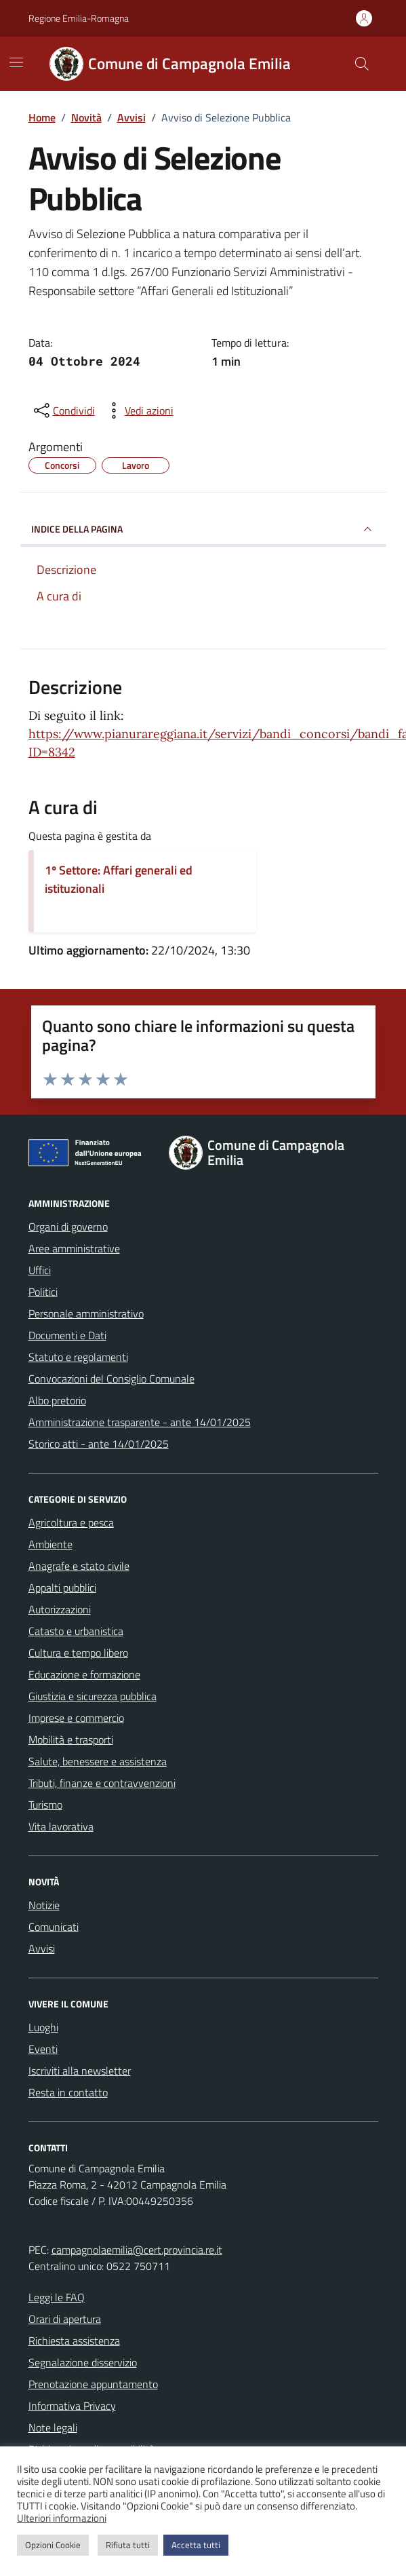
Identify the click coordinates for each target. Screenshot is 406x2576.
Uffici (39, 1270)
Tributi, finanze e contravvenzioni (102, 1783)
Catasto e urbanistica (75, 1631)
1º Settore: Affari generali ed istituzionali (118, 879)
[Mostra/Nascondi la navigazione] (16, 62)
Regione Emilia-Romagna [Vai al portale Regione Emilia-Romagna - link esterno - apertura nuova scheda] (78, 18)
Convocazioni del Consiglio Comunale (111, 1378)
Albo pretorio (57, 1400)
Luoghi (43, 2027)
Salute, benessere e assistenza (97, 1761)
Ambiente (50, 1544)
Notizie (44, 1905)
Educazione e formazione (84, 1674)
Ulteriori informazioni (61, 2518)
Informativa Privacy (72, 2406)
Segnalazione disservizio (82, 2362)
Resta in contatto (68, 2092)
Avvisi (41, 1948)
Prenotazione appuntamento (93, 2384)
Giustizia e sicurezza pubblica (92, 1696)
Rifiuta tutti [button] (128, 2545)
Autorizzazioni (59, 1609)
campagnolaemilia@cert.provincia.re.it (137, 2250)
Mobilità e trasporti (70, 1739)
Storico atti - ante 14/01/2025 (98, 1444)
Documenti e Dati (67, 1335)
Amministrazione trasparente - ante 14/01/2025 (139, 1422)
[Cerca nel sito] (361, 63)
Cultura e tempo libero (78, 1653)
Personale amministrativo (86, 1313)
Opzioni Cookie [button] (53, 2545)
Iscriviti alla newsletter (79, 2070)
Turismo (45, 1804)
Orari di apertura (64, 2319)
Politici (43, 1292)
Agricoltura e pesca (71, 1522)
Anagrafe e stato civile (78, 1566)
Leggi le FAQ (56, 2297)
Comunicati (53, 1927)
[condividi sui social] (63, 410)
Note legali (52, 2427)
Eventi (43, 2049)
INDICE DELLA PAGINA (203, 529)
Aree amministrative (74, 1248)
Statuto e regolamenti (78, 1357)
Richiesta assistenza (74, 2340)
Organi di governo (68, 1226)
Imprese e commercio (76, 1718)
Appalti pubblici (62, 1587)
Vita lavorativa (61, 1826)
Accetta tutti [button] (195, 2545)
